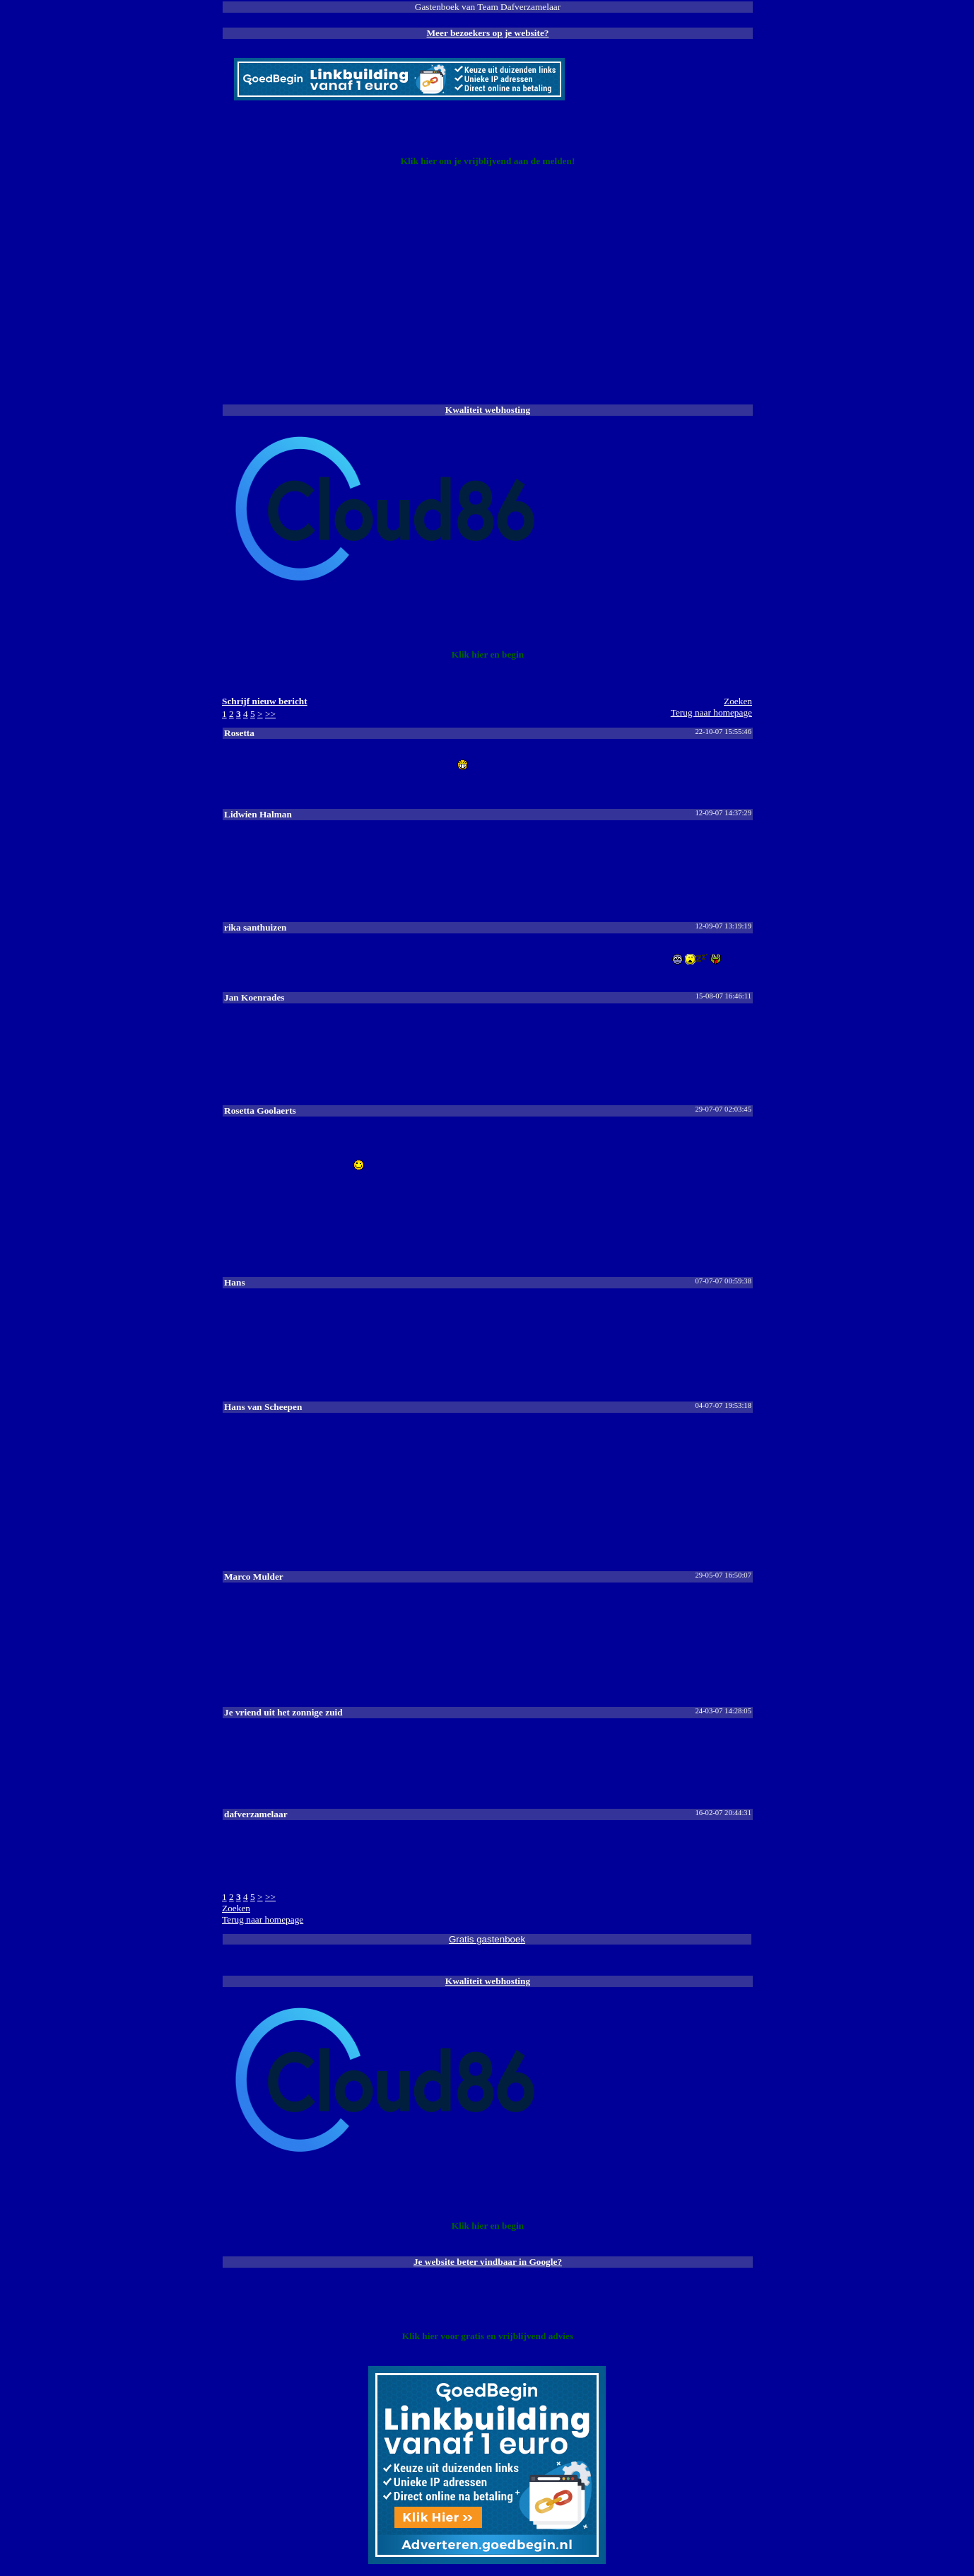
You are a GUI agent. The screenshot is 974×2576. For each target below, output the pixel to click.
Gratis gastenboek (487, 1939)
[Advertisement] (487, 290)
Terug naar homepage (711, 712)
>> (270, 714)
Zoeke (738, 701)
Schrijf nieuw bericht (264, 701)
